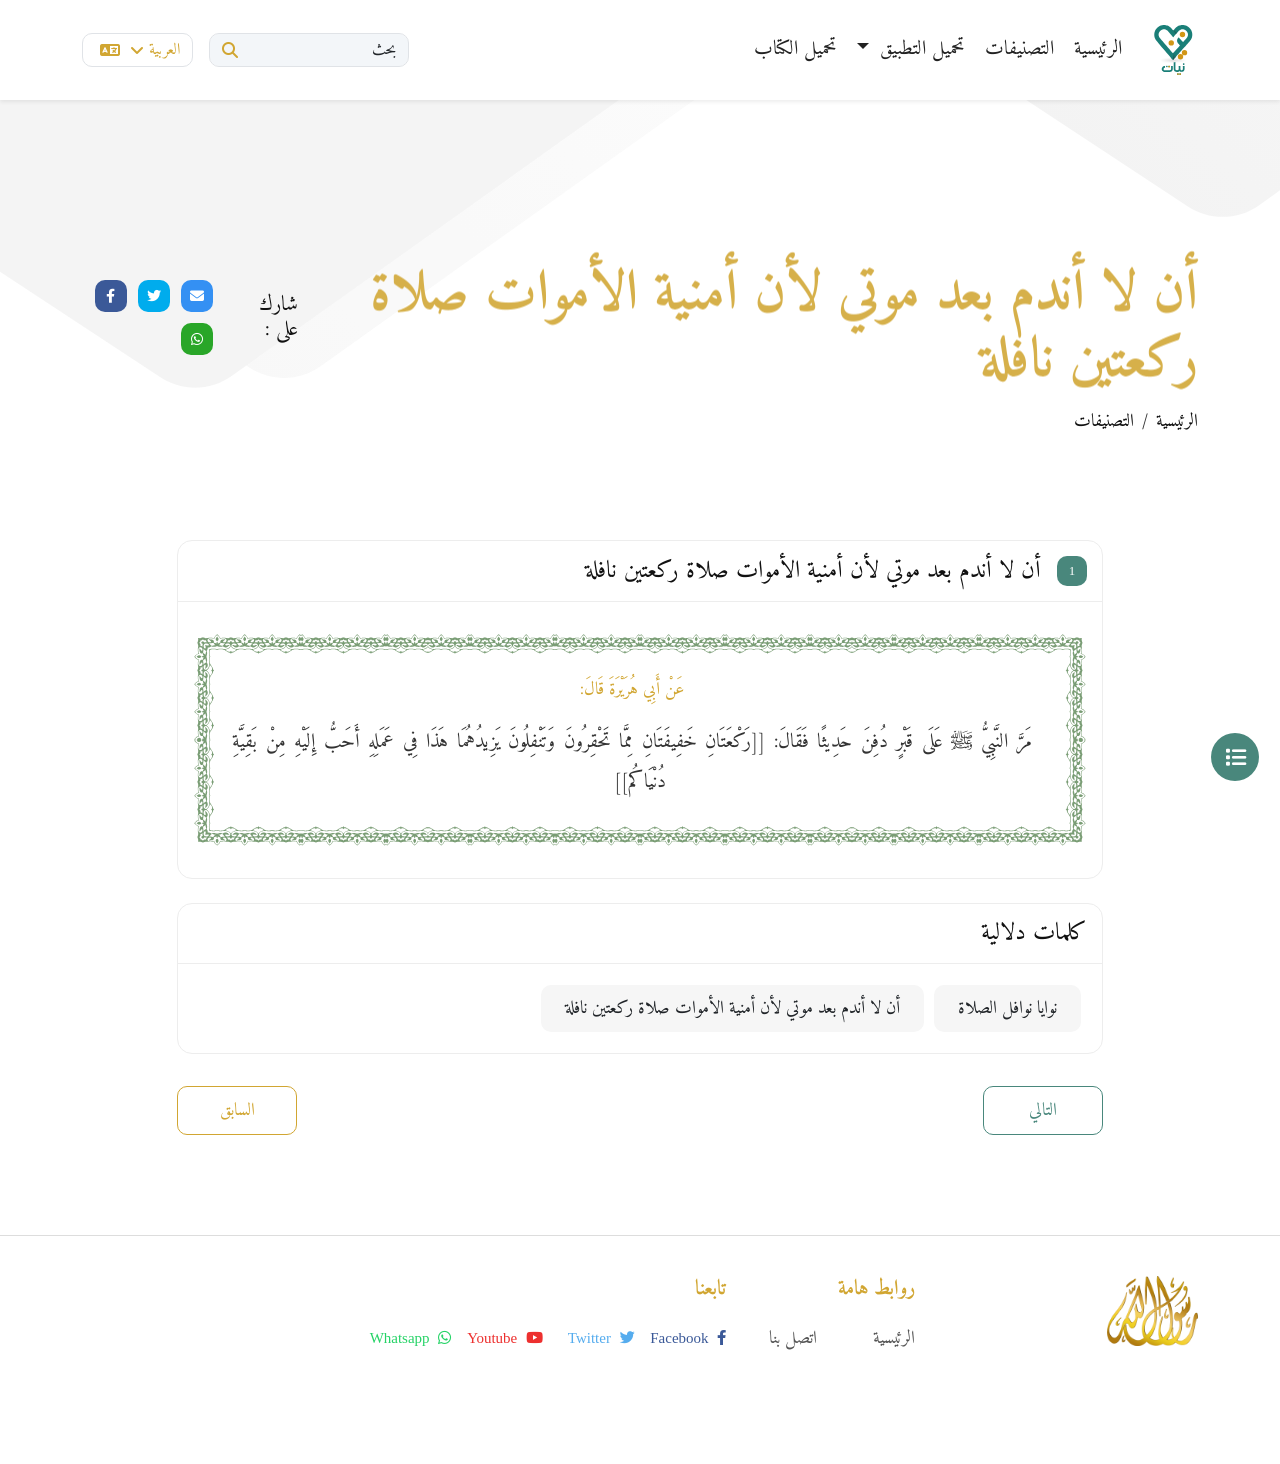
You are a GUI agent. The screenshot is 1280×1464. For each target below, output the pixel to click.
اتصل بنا (793, 1338)
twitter (601, 1338)
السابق (237, 1110)
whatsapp (411, 1338)
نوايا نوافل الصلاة (1007, 1008)
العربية (140, 50)
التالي (1043, 1110)
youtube (505, 1338)
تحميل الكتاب (795, 49)
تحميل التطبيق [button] (919, 49)
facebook (688, 1338)
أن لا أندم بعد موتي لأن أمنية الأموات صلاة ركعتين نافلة (732, 1008)
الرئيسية (1098, 49)
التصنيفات (1019, 49)
